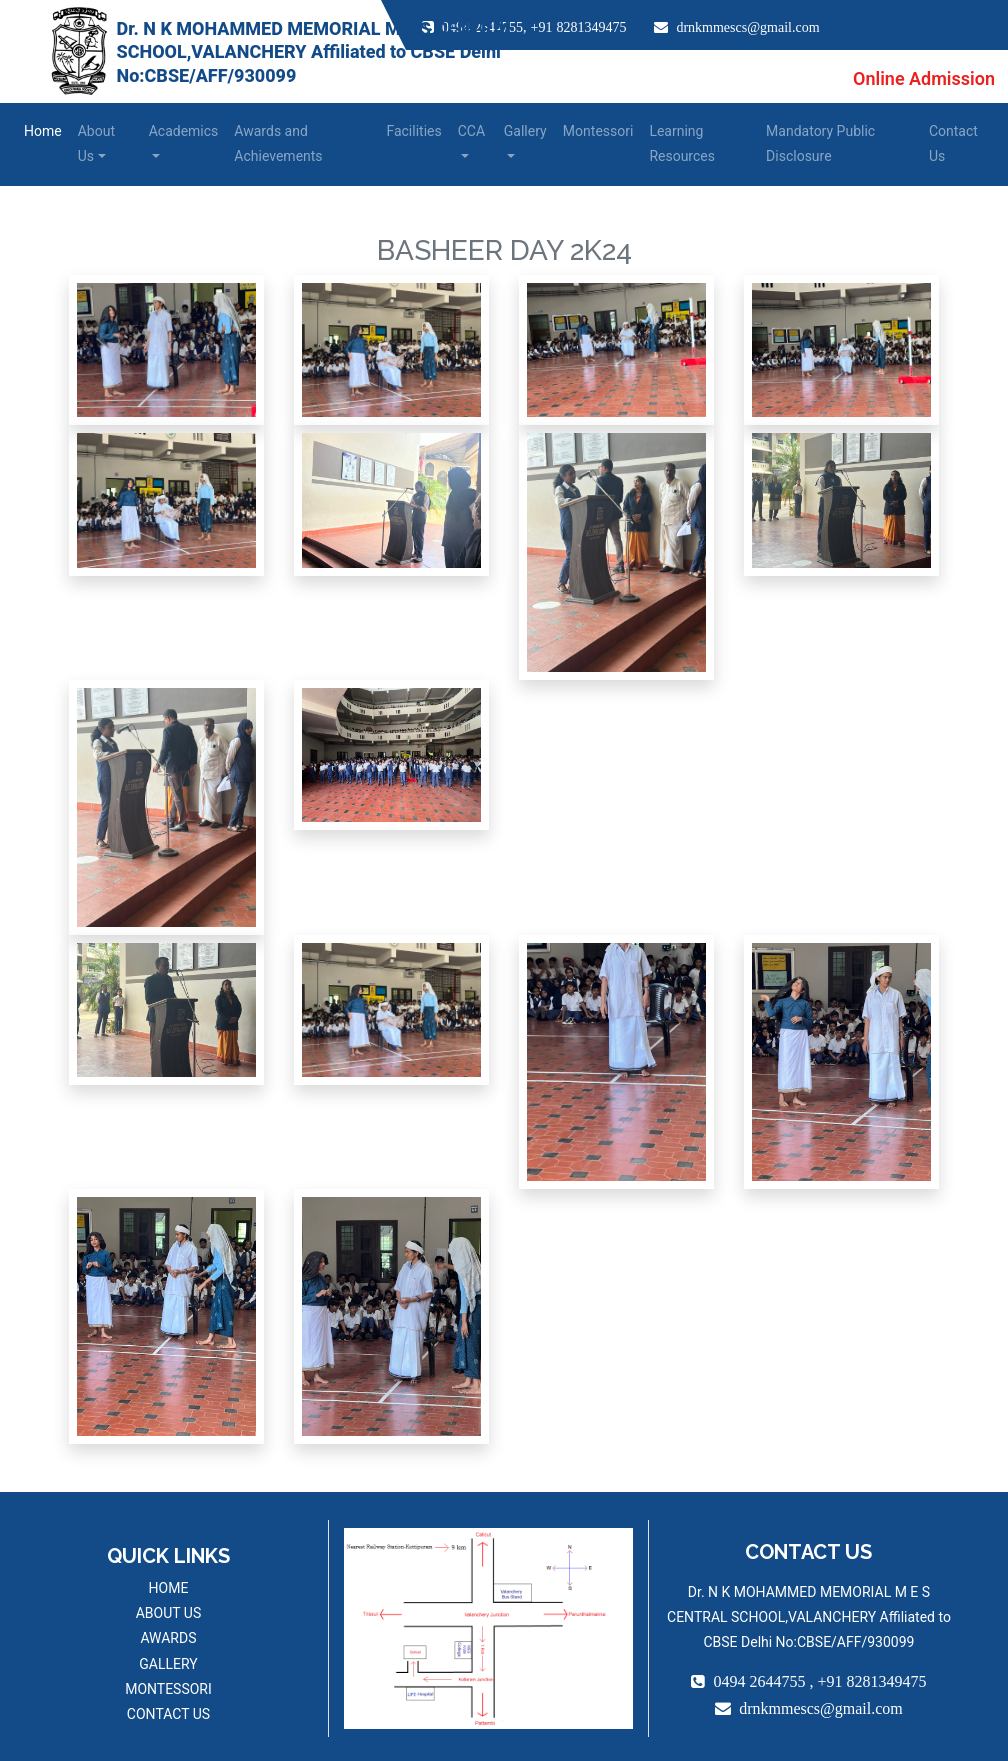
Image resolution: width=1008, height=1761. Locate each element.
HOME (169, 1588)
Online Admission (924, 78)
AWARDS (168, 1638)
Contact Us (953, 143)
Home (43, 131)
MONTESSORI (168, 1689)
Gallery (525, 131)
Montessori (598, 131)
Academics (184, 131)
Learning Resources (682, 143)
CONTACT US (168, 1714)
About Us (96, 143)
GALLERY (168, 1664)
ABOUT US (169, 1613)
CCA (471, 131)
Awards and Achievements (278, 143)
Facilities (413, 131)
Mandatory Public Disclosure (820, 143)
